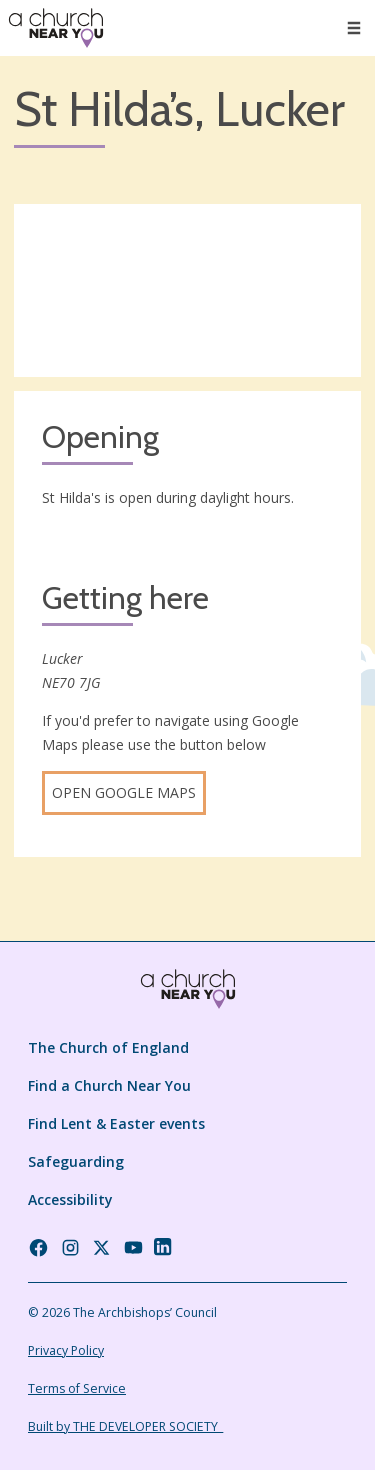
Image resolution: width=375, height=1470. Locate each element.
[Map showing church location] (187, 291)
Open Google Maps (124, 792)
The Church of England (108, 1047)
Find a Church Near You (109, 1085)
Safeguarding (76, 1161)
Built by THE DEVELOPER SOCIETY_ (125, 1426)
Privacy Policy (66, 1350)
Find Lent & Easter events (116, 1123)
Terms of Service (77, 1388)
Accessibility (70, 1199)
